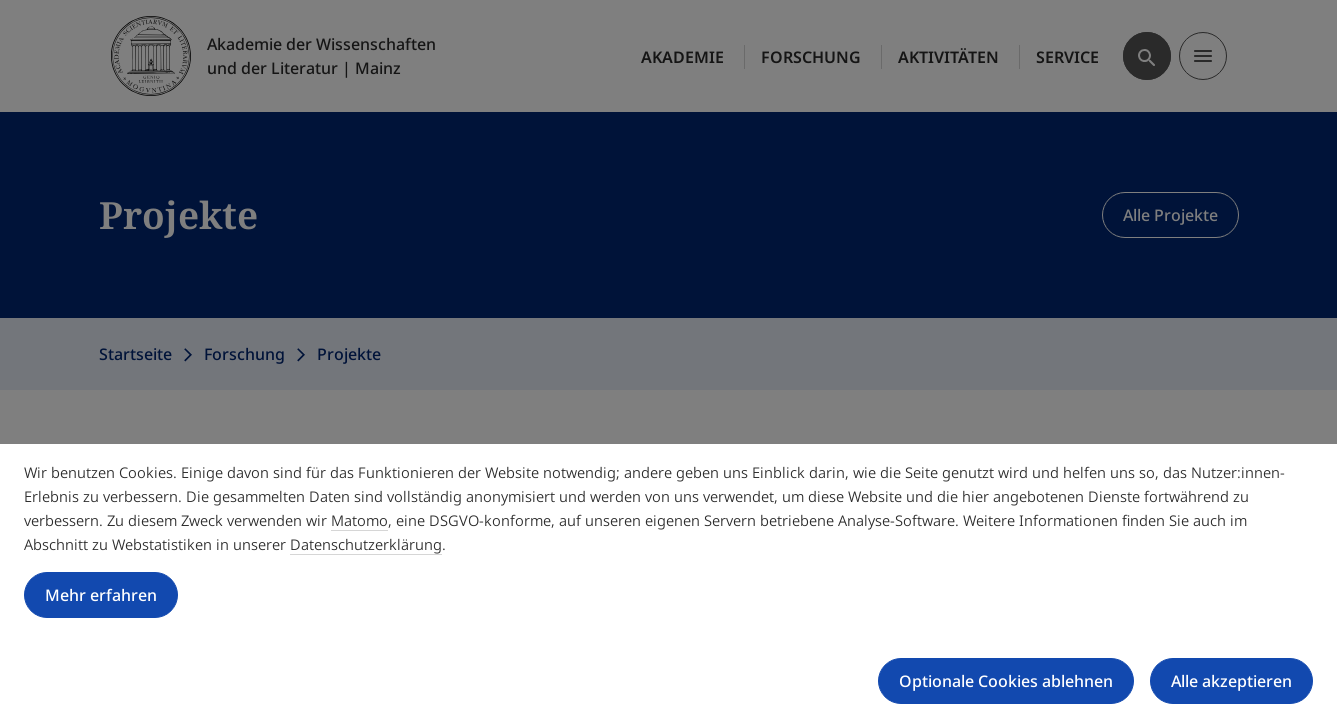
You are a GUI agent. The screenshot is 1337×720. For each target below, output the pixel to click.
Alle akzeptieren (1231, 681)
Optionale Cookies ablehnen (1006, 681)
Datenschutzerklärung (366, 544)
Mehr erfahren (101, 595)
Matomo (359, 520)
